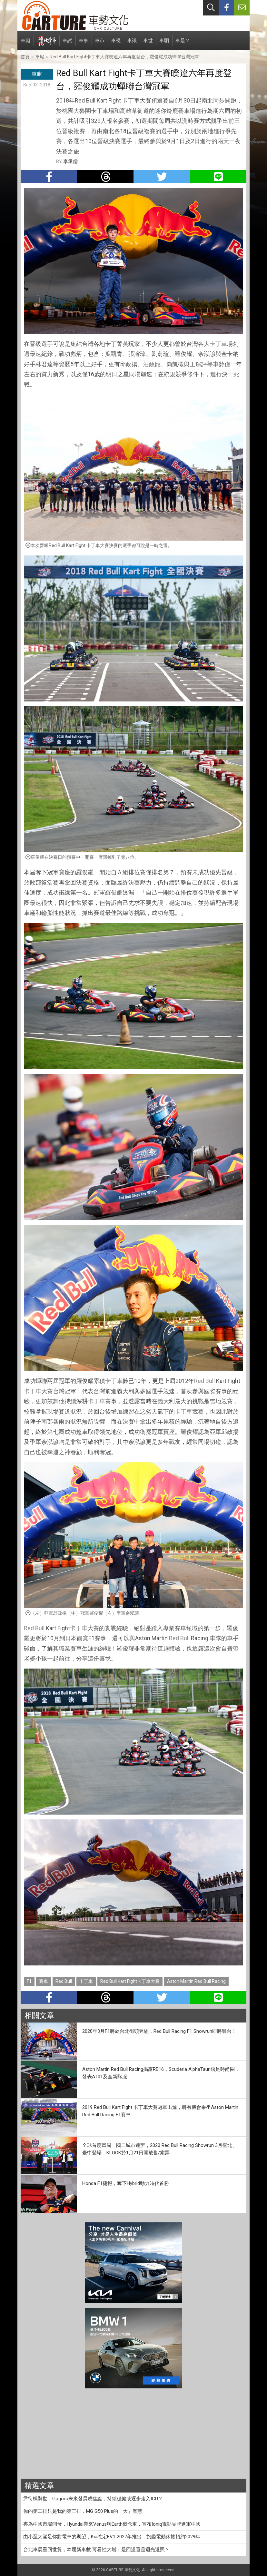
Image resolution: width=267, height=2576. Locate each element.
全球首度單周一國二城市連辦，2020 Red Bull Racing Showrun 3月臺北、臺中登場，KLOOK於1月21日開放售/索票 (159, 2149)
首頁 (25, 56)
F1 (29, 1981)
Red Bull (204, 1380)
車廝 (25, 44)
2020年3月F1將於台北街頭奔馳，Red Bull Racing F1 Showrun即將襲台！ (159, 2031)
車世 (148, 44)
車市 (100, 44)
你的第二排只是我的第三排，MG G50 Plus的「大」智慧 (82, 2511)
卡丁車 (218, 343)
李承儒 (70, 161)
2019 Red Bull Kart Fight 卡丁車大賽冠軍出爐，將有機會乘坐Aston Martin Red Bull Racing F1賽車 (160, 2111)
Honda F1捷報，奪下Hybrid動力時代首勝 (125, 2183)
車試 (67, 44)
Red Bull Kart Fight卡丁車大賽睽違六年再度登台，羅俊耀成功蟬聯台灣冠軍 (124, 56)
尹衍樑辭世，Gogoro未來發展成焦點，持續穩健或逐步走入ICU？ (93, 2499)
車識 (132, 44)
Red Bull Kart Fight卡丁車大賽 (130, 1981)
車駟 (164, 44)
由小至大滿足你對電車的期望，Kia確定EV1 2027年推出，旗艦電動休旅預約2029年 (111, 2537)
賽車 (43, 1981)
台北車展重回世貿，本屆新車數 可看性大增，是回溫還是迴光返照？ (96, 2549)
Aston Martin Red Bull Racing (196, 1981)
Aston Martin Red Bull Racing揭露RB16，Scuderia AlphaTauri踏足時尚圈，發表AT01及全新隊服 (161, 2073)
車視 (116, 44)
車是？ (182, 44)
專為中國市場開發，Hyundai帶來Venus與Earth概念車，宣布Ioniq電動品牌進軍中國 (112, 2524)
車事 (83, 44)
